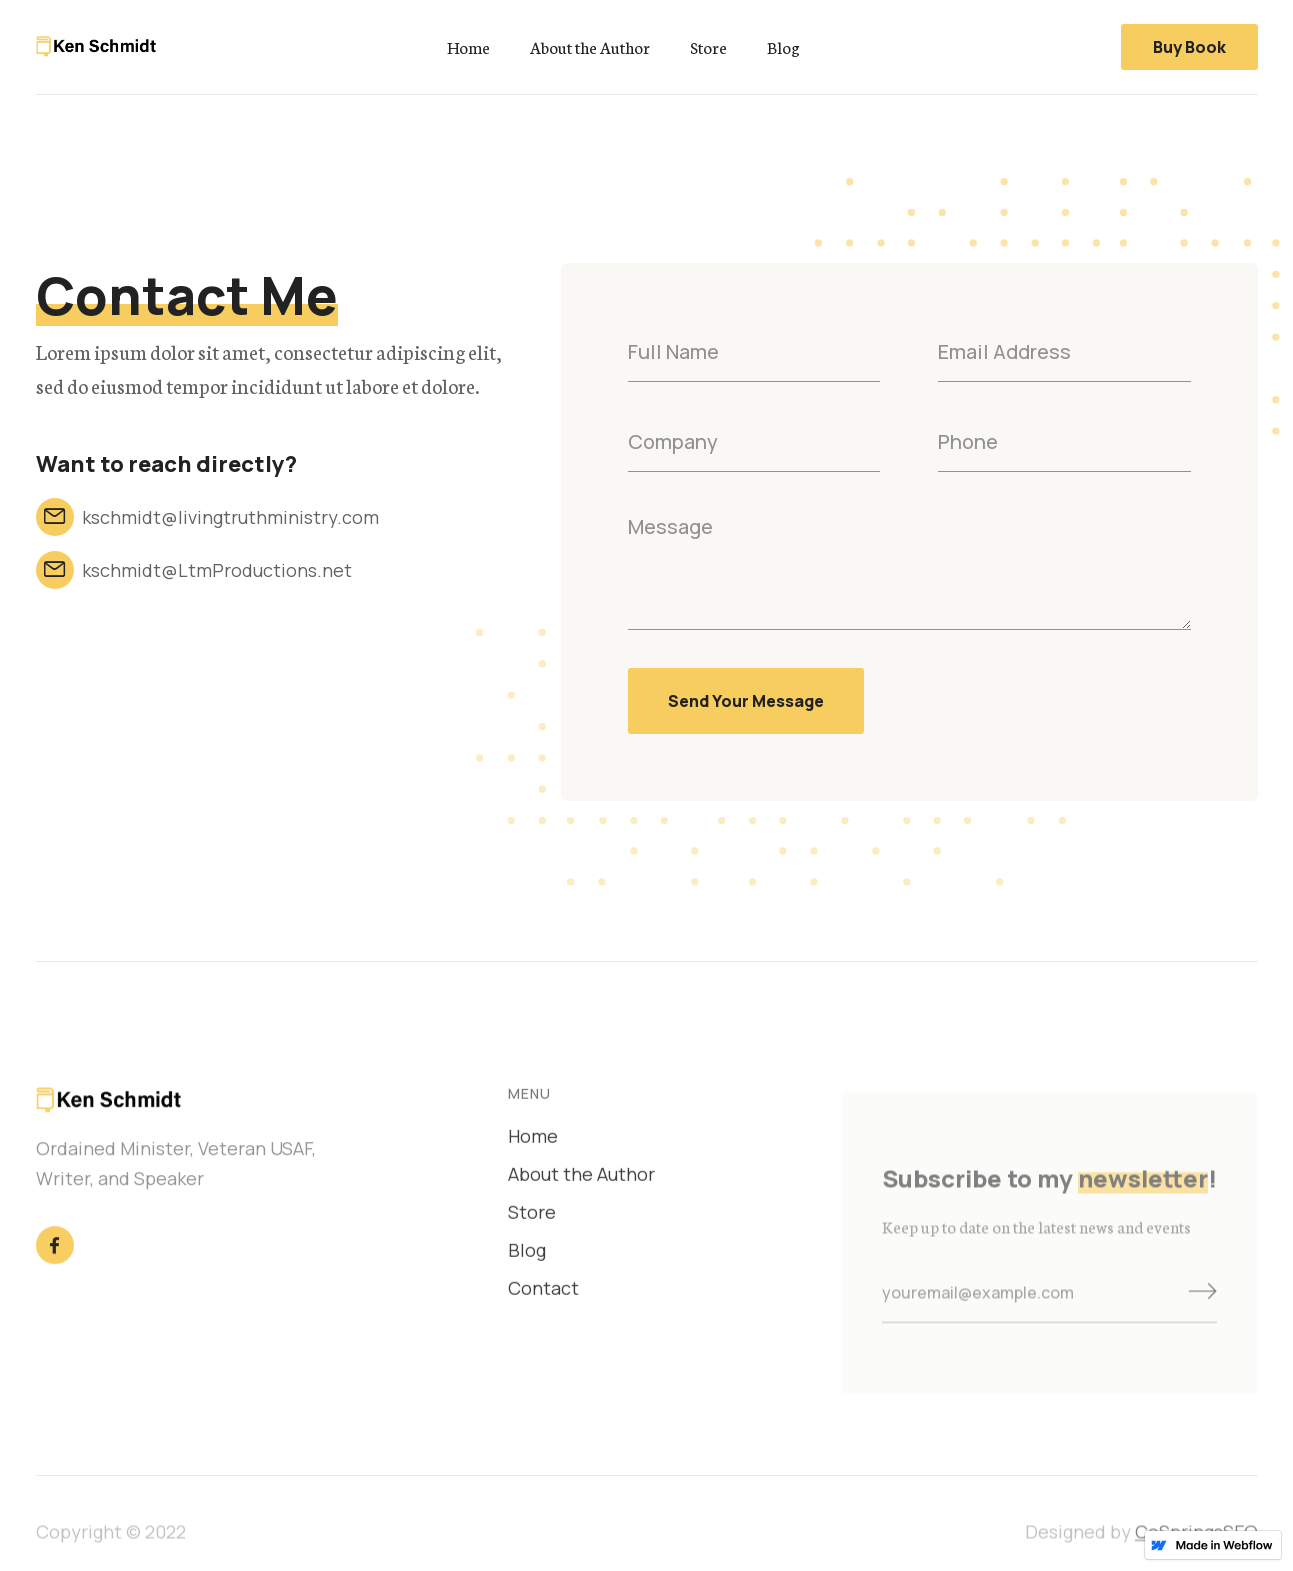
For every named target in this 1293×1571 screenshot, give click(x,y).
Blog (783, 47)
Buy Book (1189, 47)
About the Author (590, 47)
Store (708, 47)
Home (468, 47)
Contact (543, 1293)
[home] (96, 45)
